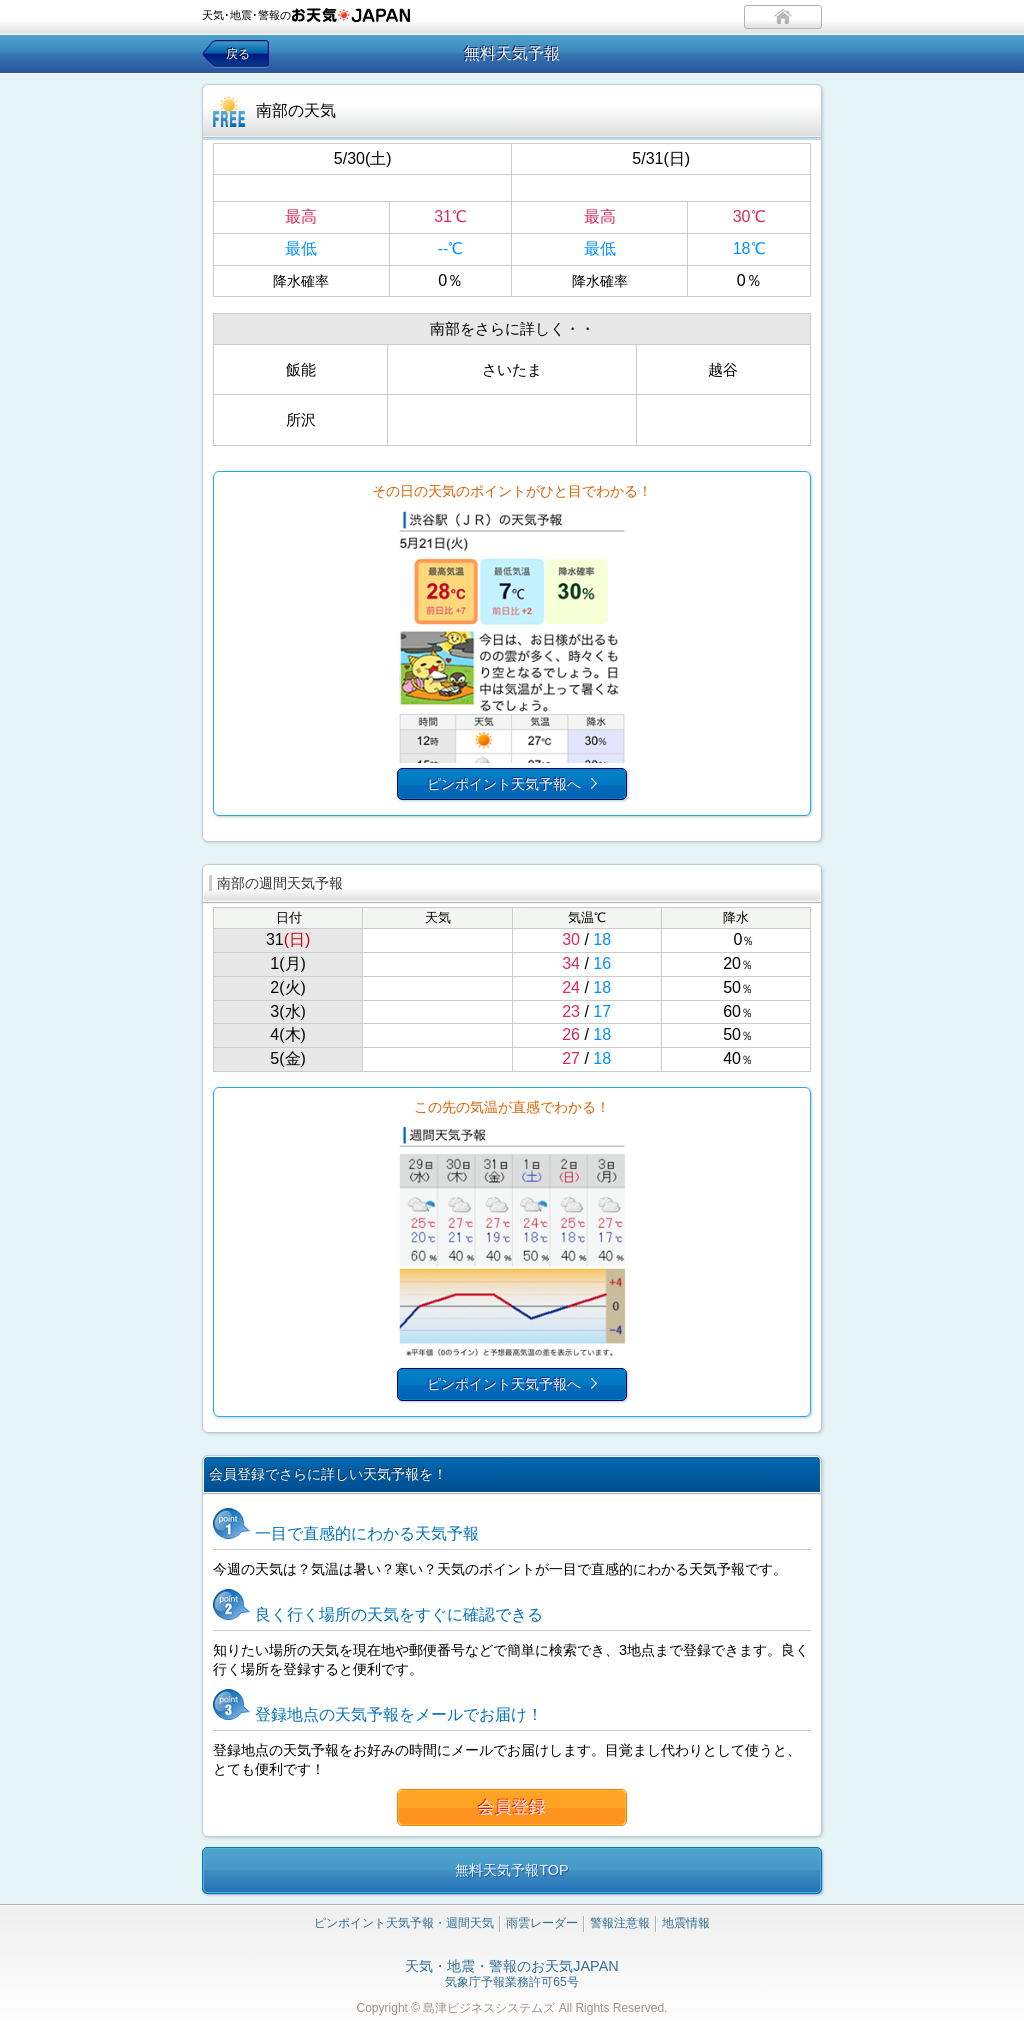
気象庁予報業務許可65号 (511, 1975)
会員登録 (512, 1807)
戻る (238, 54)
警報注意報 (620, 1923)
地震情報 (686, 1923)
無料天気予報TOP (511, 1870)
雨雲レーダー (542, 1923)
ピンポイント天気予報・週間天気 (404, 1923)
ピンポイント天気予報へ (504, 784)
